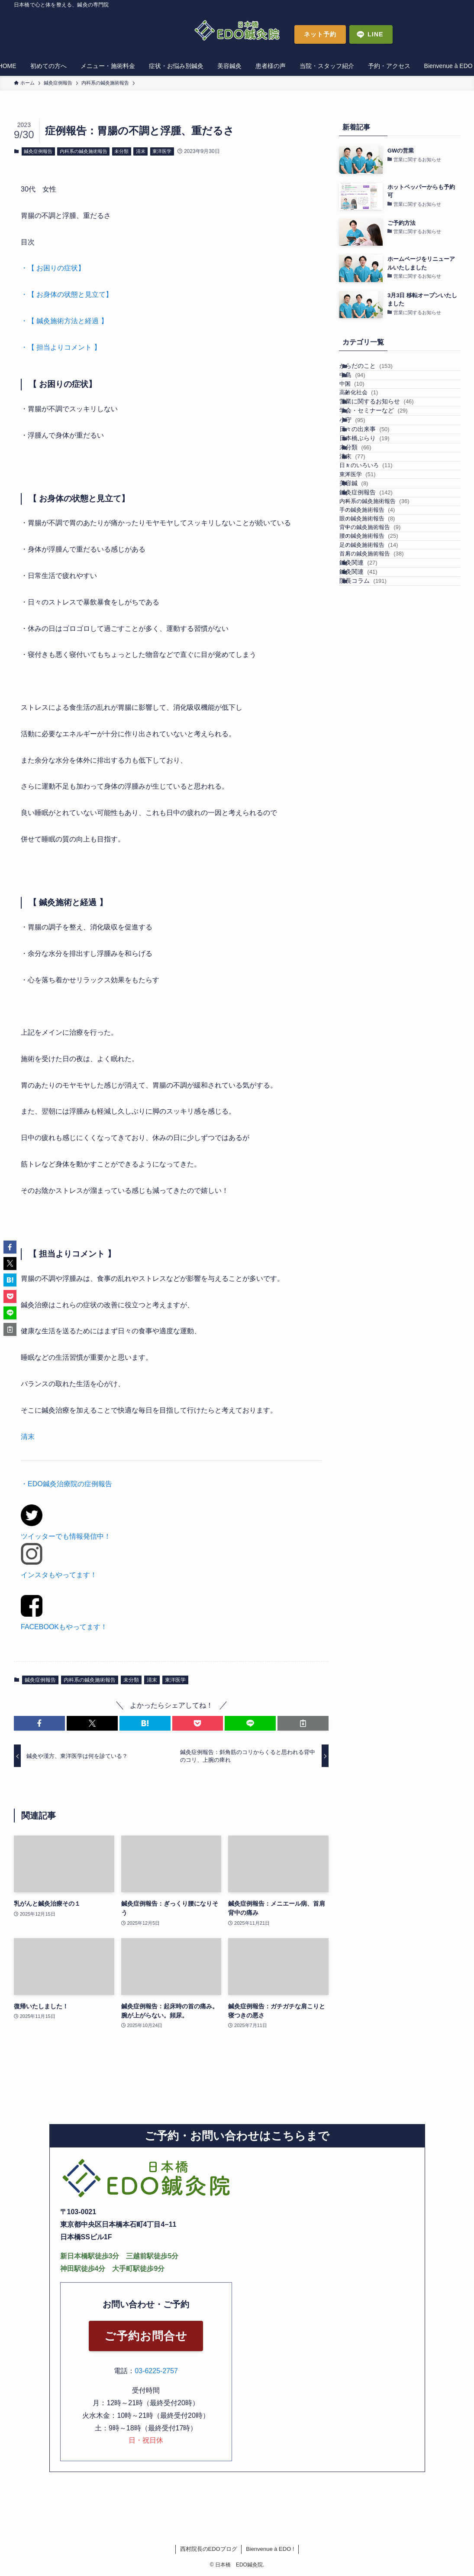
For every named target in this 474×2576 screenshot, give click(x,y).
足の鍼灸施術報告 (382, 718)
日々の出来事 (375, 493)
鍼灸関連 (369, 751)
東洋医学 (161, 151)
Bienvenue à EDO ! (270, 2549)
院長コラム (373, 787)
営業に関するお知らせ (387, 439)
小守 (363, 475)
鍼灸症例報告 (38, 151)
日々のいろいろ (379, 565)
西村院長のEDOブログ (208, 2549)
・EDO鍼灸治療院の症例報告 (66, 1484)
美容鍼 (364, 598)
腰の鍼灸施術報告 (382, 701)
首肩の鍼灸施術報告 (385, 734)
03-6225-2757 (156, 2371)
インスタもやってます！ (59, 1575)
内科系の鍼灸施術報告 (83, 151)
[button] (39, 1723)
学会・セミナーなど (384, 457)
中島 (363, 388)
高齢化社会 (372, 422)
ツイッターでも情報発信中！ (66, 1536)
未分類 (121, 151)
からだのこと (376, 370)
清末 (140, 151)
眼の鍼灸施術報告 (380, 667)
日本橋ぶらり (375, 511)
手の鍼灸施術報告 (380, 651)
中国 (365, 405)
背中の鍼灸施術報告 (383, 684)
